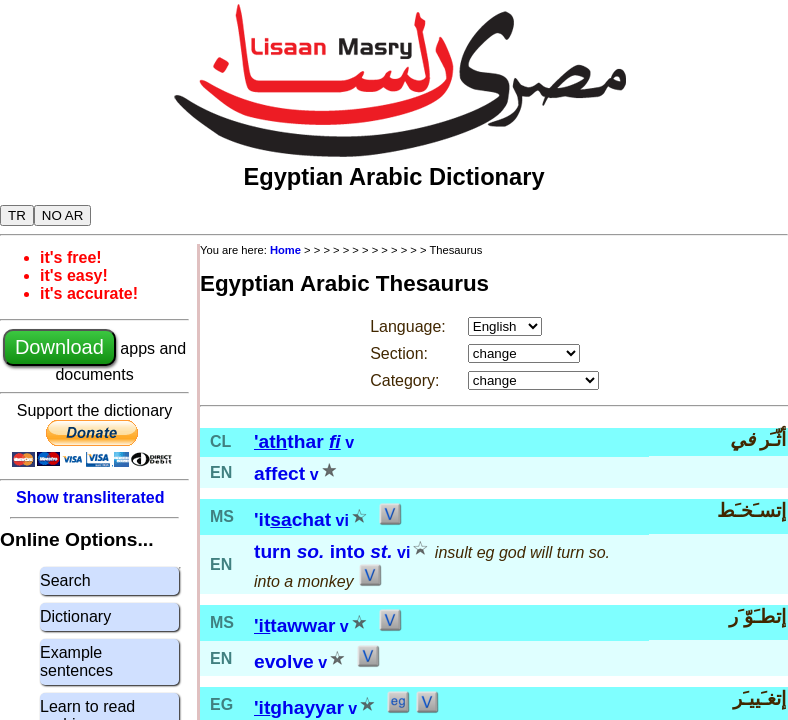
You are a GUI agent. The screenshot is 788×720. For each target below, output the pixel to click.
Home (285, 250)
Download (59, 347)
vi (342, 520)
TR (17, 215)
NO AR (62, 215)
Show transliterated (90, 497)
